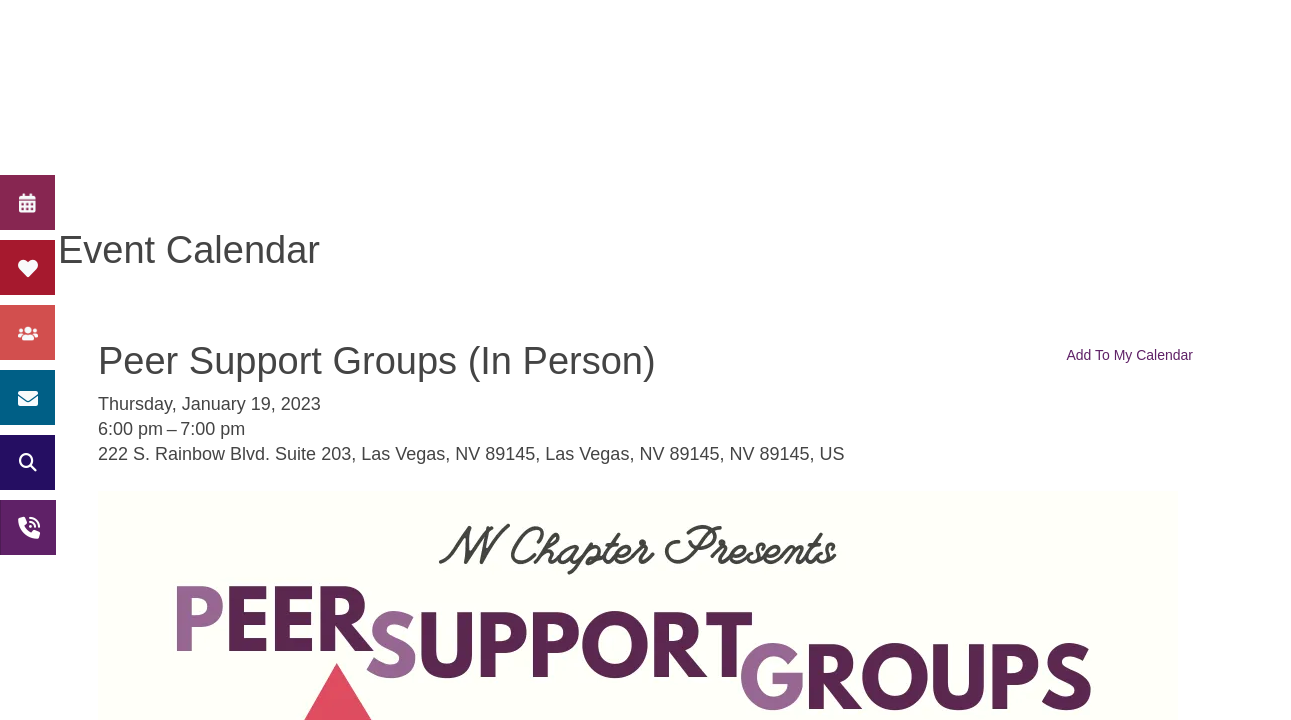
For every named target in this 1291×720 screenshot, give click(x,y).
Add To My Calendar (1129, 355)
